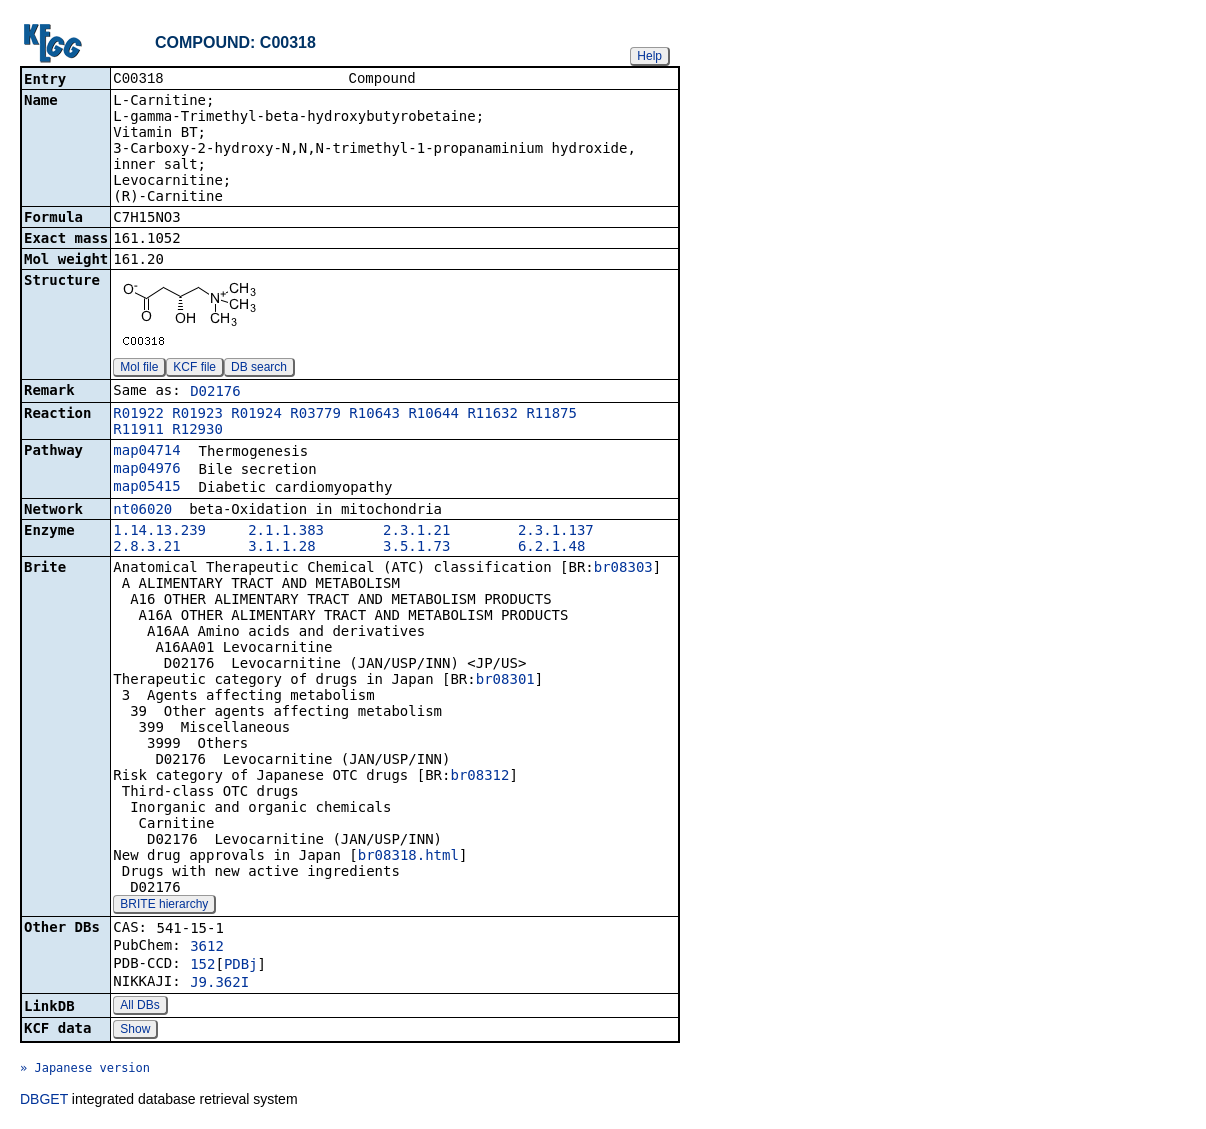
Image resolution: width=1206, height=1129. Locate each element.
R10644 (433, 415)
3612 (207, 948)
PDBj (241, 966)
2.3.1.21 (416, 532)
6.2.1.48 (551, 548)
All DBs (139, 1007)
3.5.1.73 (416, 548)
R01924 (256, 415)
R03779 (315, 415)
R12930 (197, 431)
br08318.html (408, 857)
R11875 (551, 415)
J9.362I (219, 984)
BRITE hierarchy (164, 906)
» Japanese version (85, 1070)
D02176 (215, 393)
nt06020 (142, 511)
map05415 (146, 488)
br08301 (505, 681)
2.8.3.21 (146, 548)
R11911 (138, 431)
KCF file (194, 369)
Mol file (139, 369)
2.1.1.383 (286, 532)
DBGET (44, 1101)
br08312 (479, 777)
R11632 (492, 415)
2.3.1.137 (556, 532)
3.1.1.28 (281, 548)
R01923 (197, 415)
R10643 (374, 415)
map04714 (146, 452)
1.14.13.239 (159, 532)
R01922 (138, 415)
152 (202, 966)
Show (135, 1031)
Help (649, 56)
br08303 (623, 569)
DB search (259, 369)
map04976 (146, 470)
